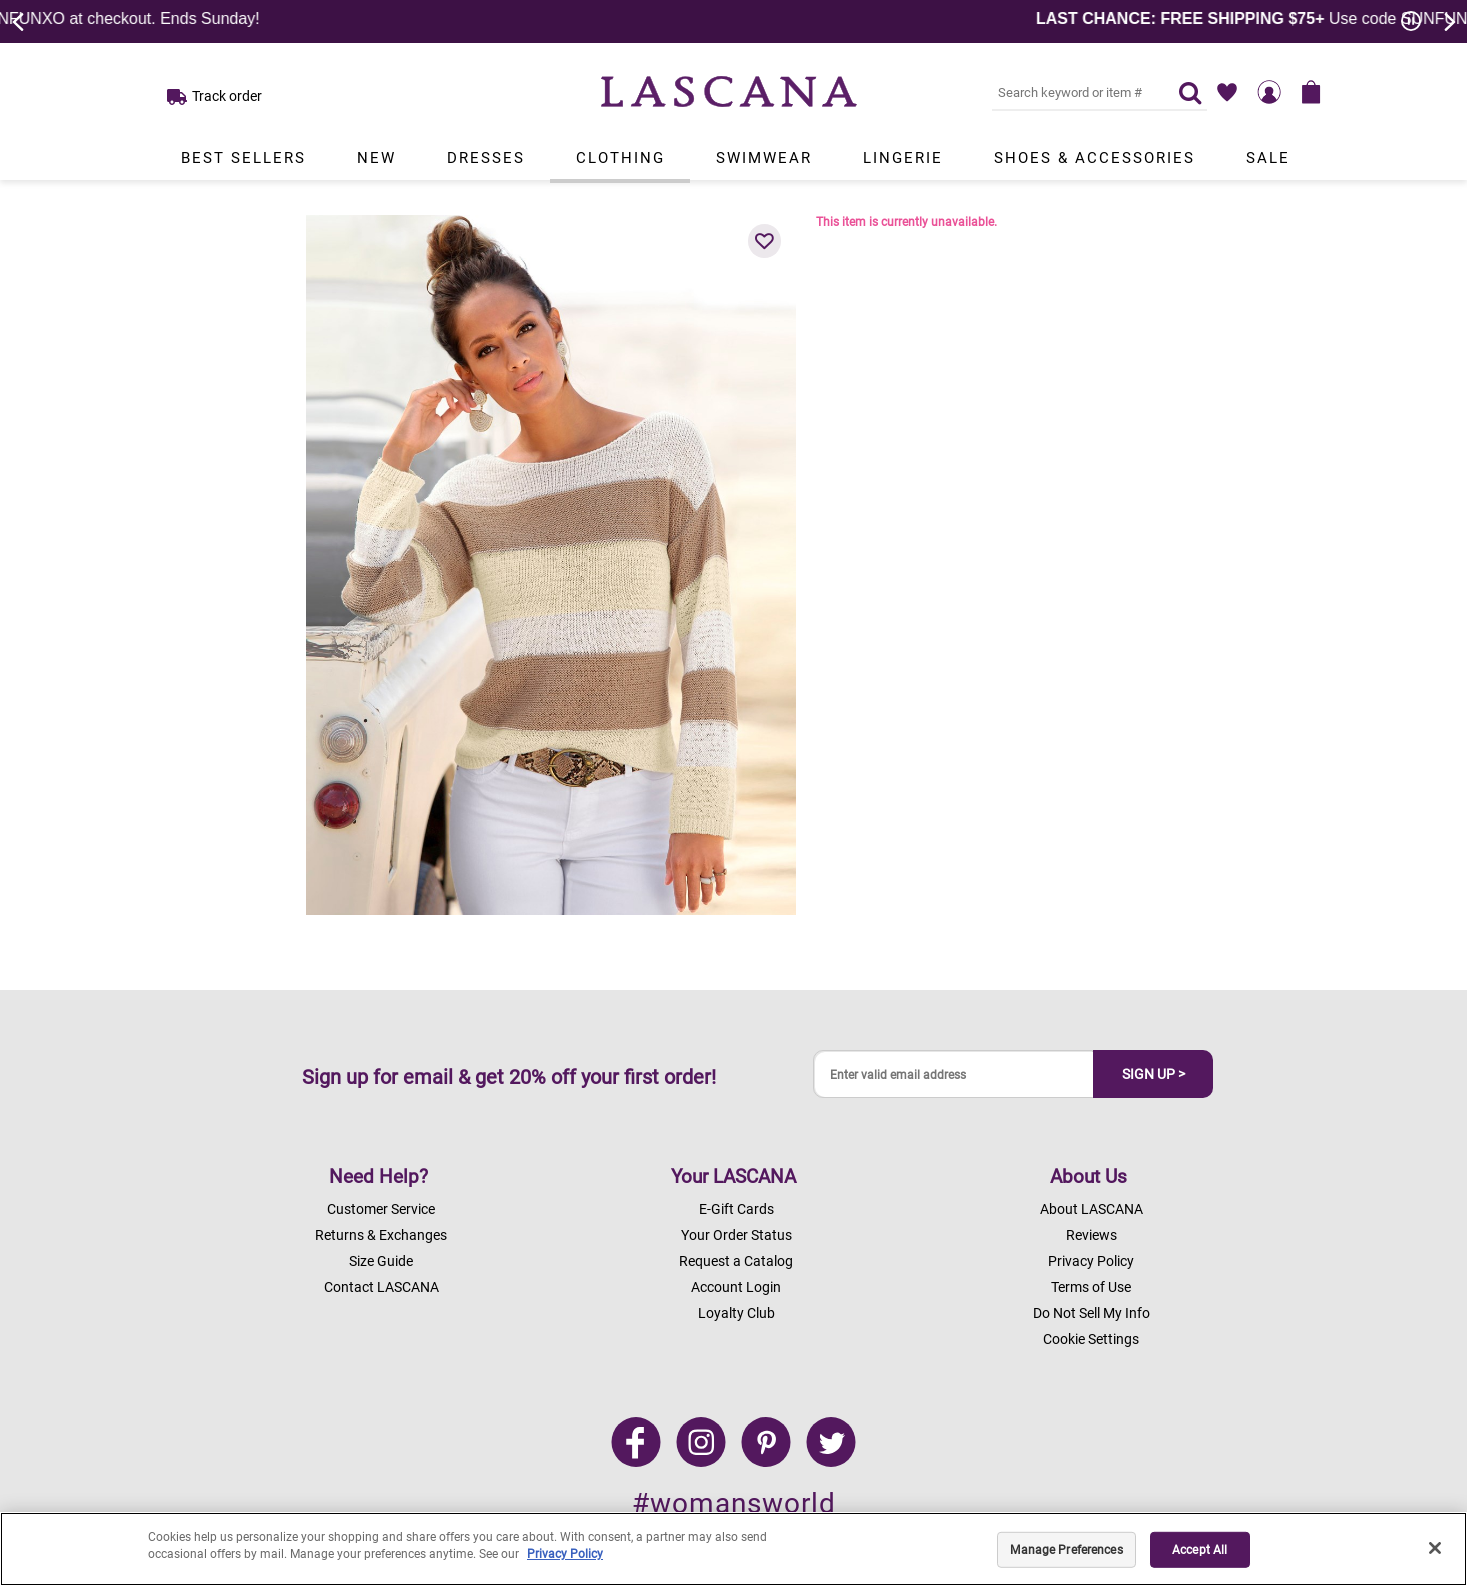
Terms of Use (1091, 1287)
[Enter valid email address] (954, 1074)
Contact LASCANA (381, 1287)
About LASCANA (1091, 1209)
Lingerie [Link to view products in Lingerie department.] (903, 158)
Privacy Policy (1091, 1261)
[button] (765, 241)
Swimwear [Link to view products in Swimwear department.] (764, 158)
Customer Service (381, 1209)
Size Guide (381, 1261)
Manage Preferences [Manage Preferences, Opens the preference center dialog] (1066, 1550)
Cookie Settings (1091, 1339)
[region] (733, 1549)
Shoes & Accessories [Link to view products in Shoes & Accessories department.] (1094, 158)
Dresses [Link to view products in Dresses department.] (486, 158)
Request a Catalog (736, 1261)
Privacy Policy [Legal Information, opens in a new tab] (565, 1554)
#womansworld (734, 1503)
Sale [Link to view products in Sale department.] (1268, 158)
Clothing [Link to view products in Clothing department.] (620, 158)
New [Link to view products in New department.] (376, 158)
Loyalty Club (736, 1313)
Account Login (736, 1287)
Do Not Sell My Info (1091, 1313)
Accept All (1199, 1550)
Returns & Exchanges (381, 1235)
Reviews (1091, 1235)
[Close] (1435, 1548)
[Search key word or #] (1073, 92)
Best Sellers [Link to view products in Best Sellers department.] (243, 158)
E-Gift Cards (736, 1209)
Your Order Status (736, 1235)
